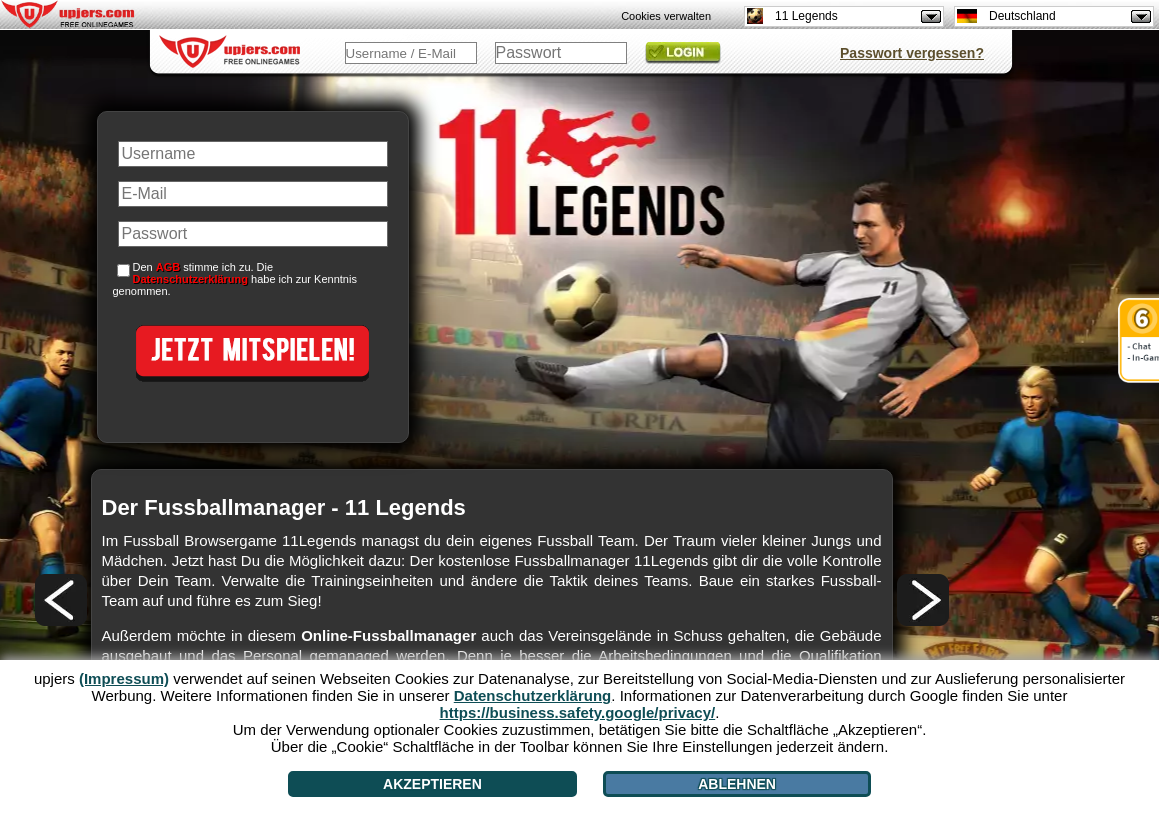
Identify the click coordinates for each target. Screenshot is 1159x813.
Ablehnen (737, 784)
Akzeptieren (432, 784)
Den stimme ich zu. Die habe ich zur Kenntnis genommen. (235, 279)
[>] (923, 600)
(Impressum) (124, 678)
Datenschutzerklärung (191, 279)
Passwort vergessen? (912, 53)
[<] (61, 600)
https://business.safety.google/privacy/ (578, 712)
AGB (168, 267)
